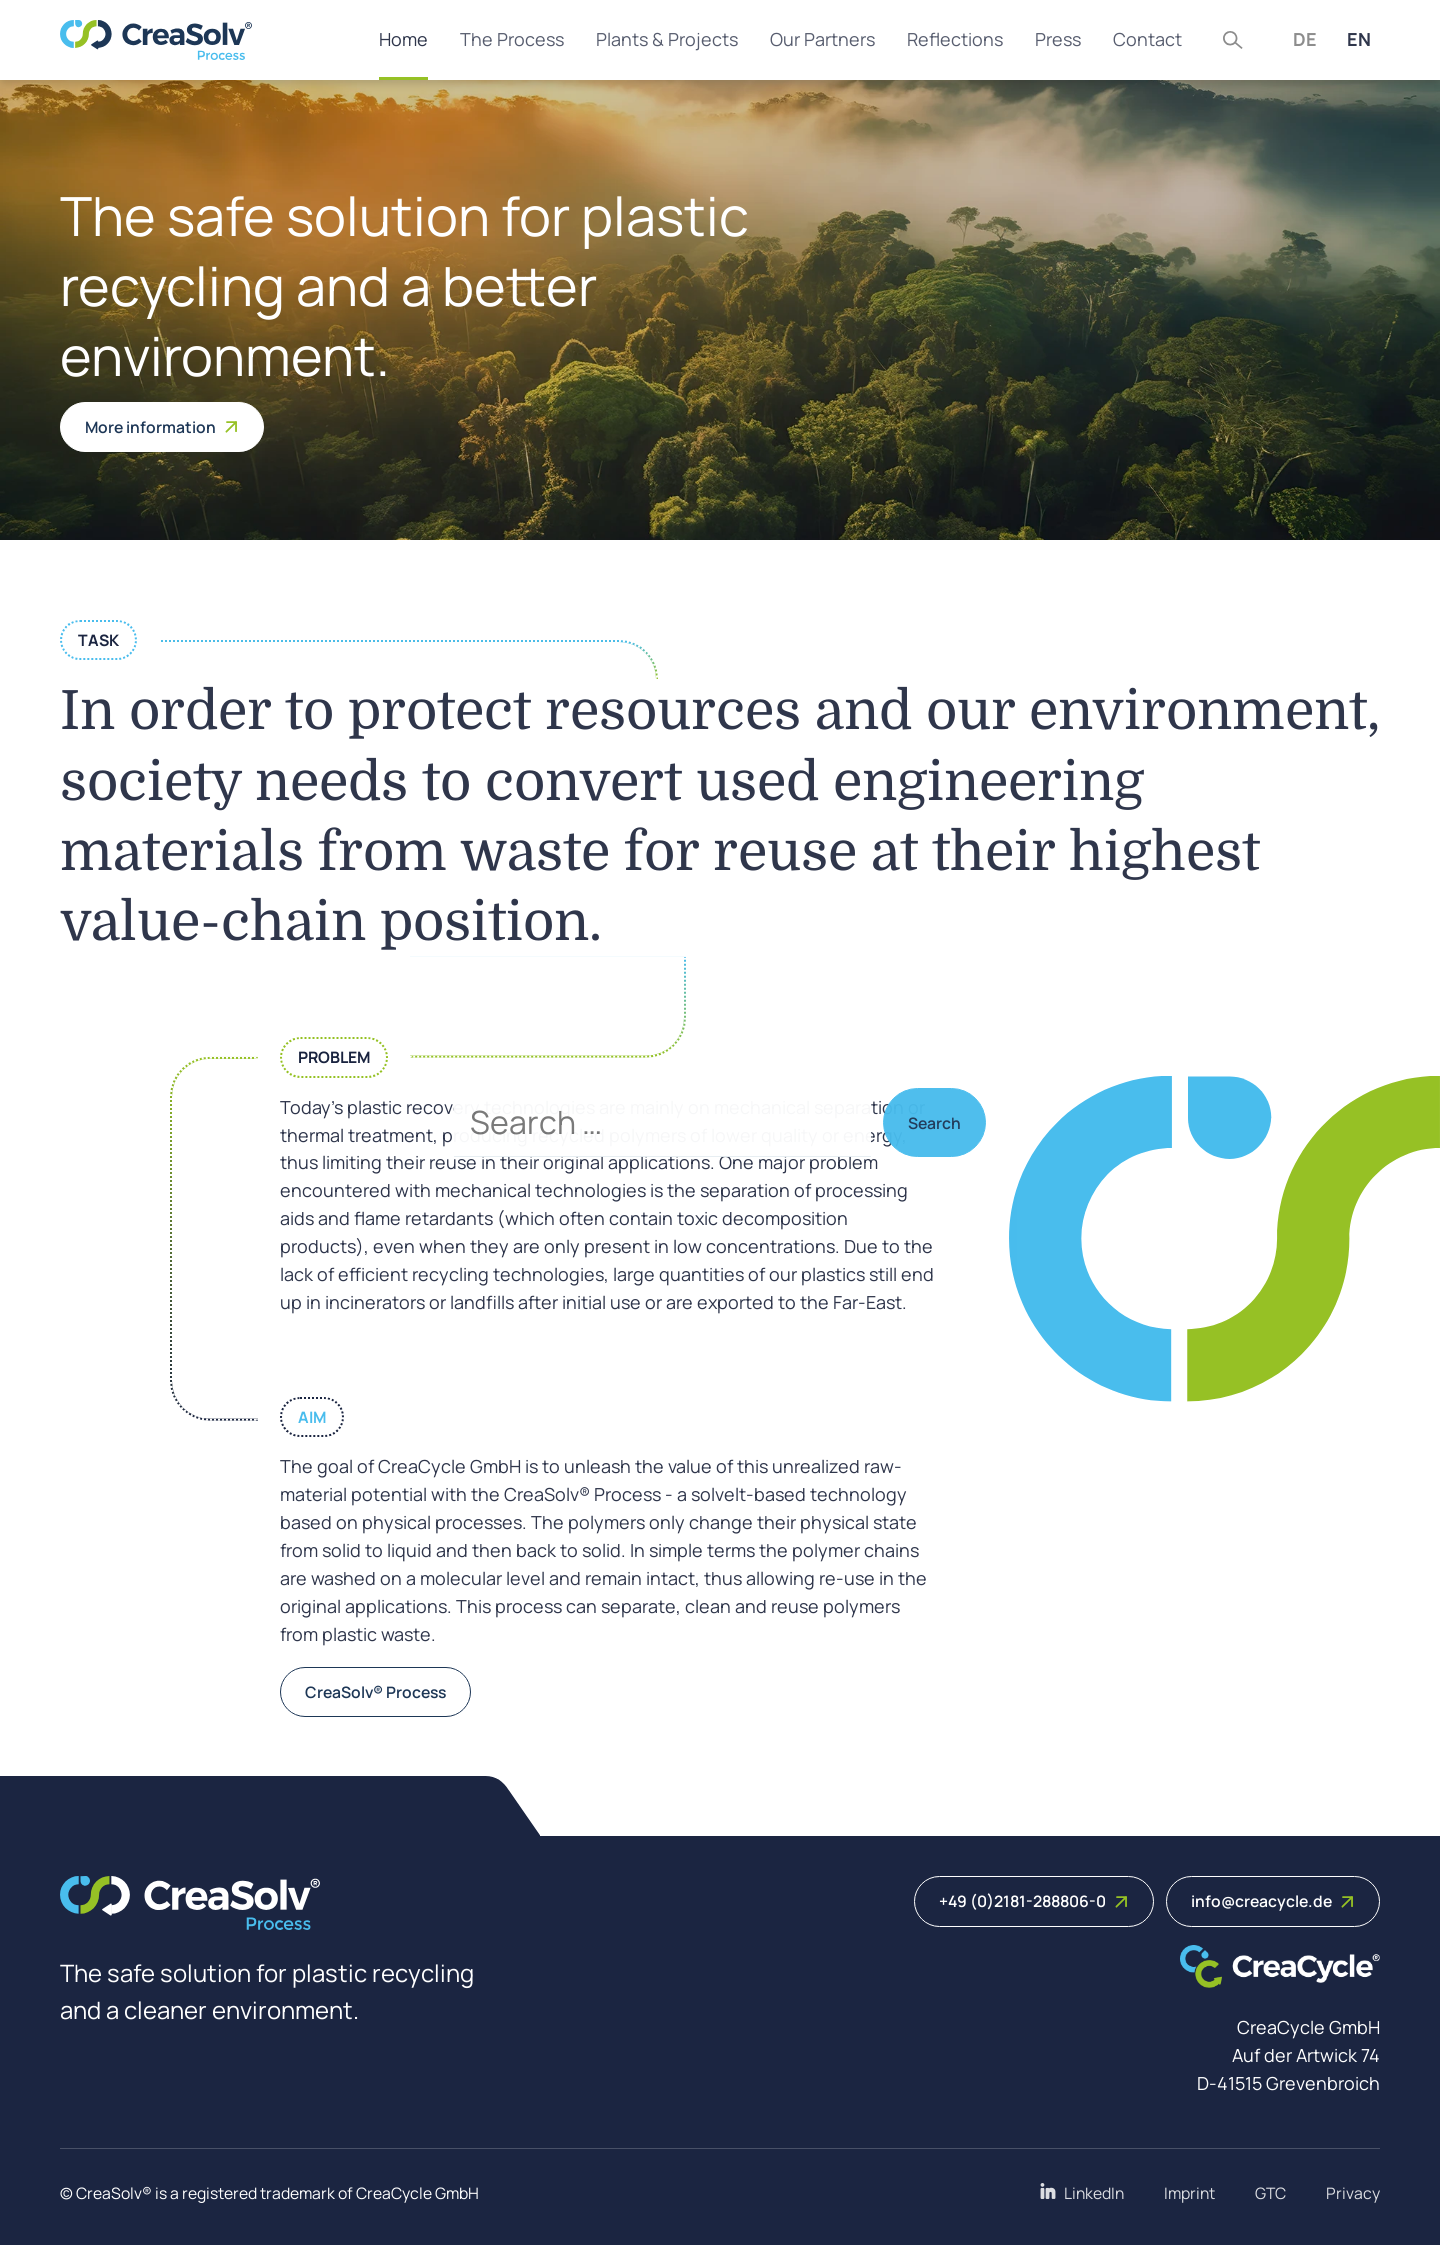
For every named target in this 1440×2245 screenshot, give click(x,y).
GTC (1270, 2193)
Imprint (1189, 2193)
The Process (512, 39)
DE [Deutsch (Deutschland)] (1305, 39)
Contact (1147, 39)
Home (403, 39)
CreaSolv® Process (375, 1692)
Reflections (955, 39)
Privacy (1353, 2193)
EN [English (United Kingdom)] (1359, 39)
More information (162, 427)
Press (1058, 39)
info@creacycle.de (1273, 1901)
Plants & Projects (667, 39)
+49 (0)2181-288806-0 (1034, 1901)
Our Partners (822, 39)
